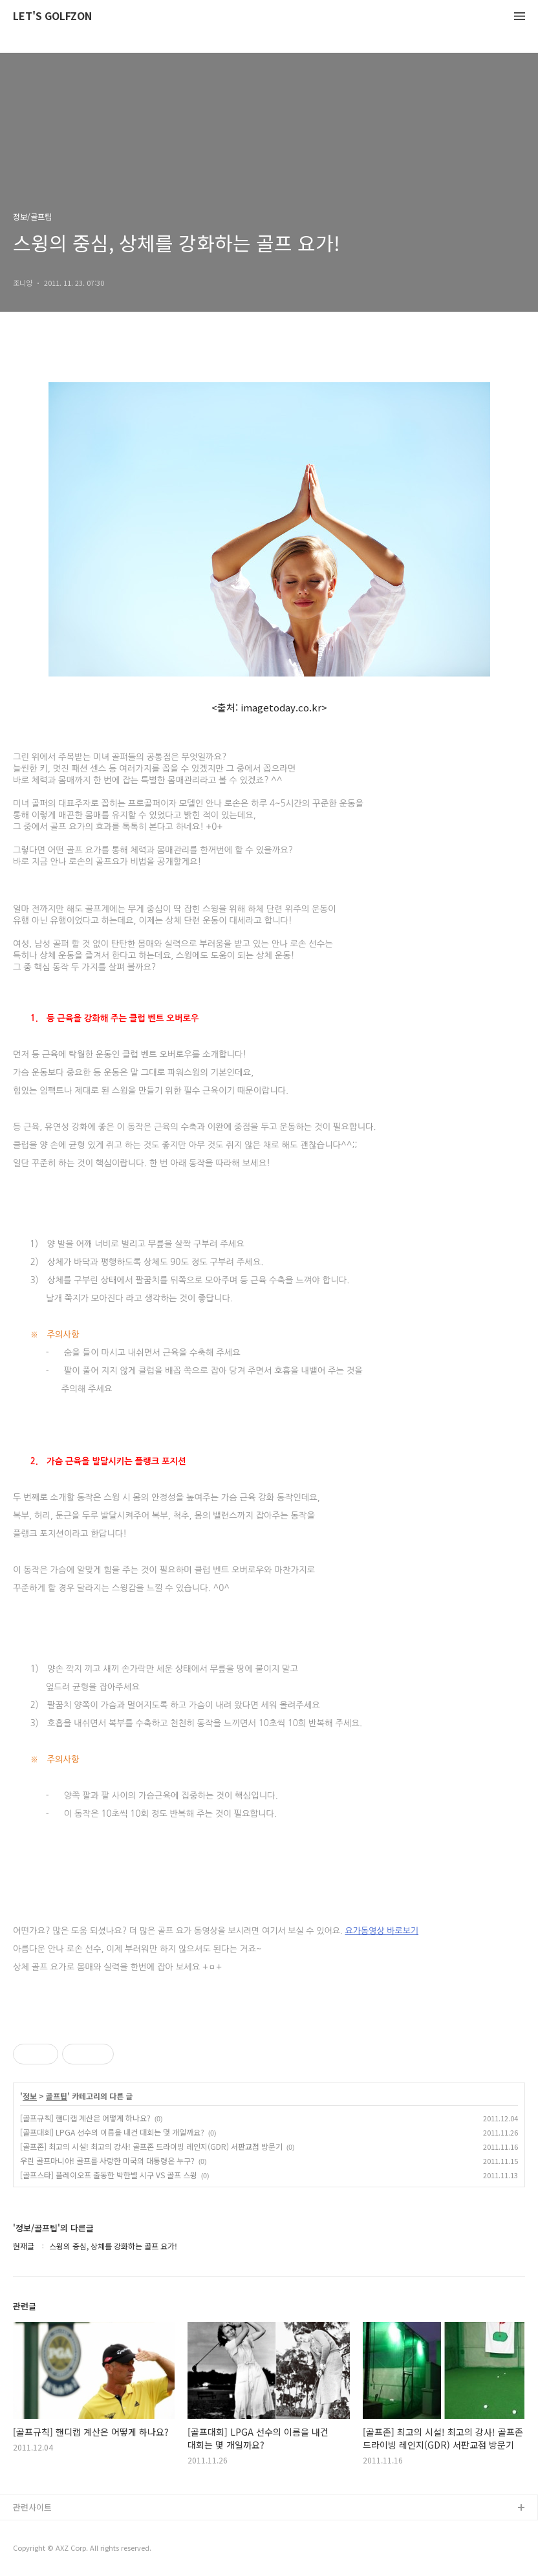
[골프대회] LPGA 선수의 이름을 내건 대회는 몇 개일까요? (112, 2132)
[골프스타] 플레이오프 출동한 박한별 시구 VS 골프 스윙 (108, 2174)
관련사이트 (32, 2507)
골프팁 (56, 2096)
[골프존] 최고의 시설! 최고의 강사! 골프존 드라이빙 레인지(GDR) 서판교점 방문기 (151, 2146)
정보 (30, 2096)
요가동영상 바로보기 (381, 1931)
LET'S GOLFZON (52, 16)
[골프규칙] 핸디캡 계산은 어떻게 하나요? (85, 2117)
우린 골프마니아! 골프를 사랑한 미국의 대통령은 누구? (107, 2160)
